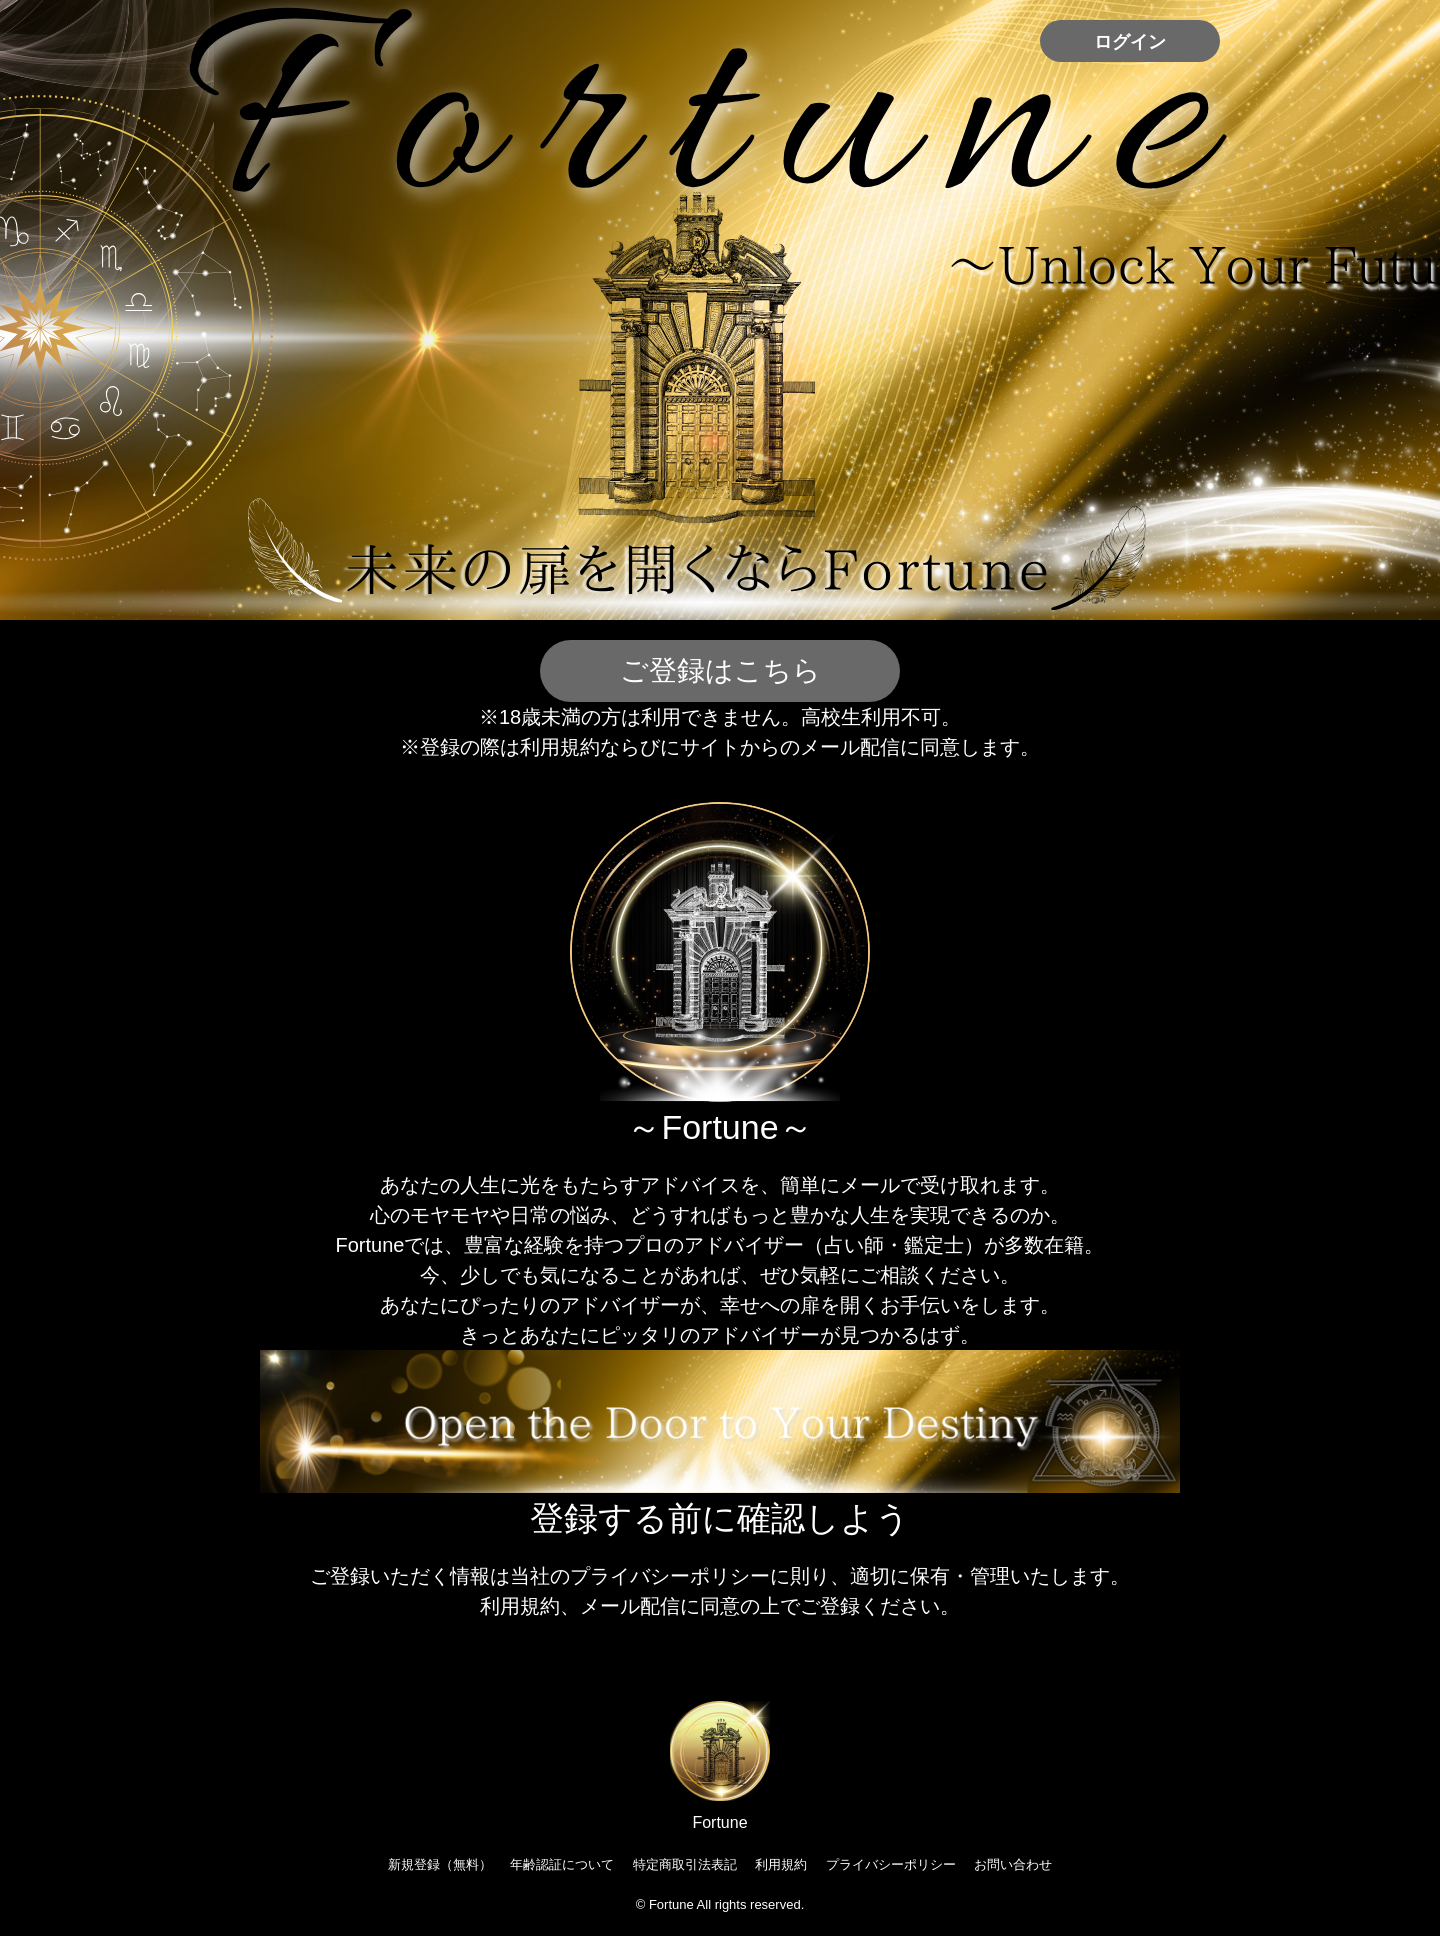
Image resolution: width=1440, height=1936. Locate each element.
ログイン (1130, 42)
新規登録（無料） (440, 1864)
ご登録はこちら (720, 670)
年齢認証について (562, 1864)
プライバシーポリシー (891, 1864)
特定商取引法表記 (685, 1864)
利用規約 (781, 1864)
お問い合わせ (1013, 1864)
